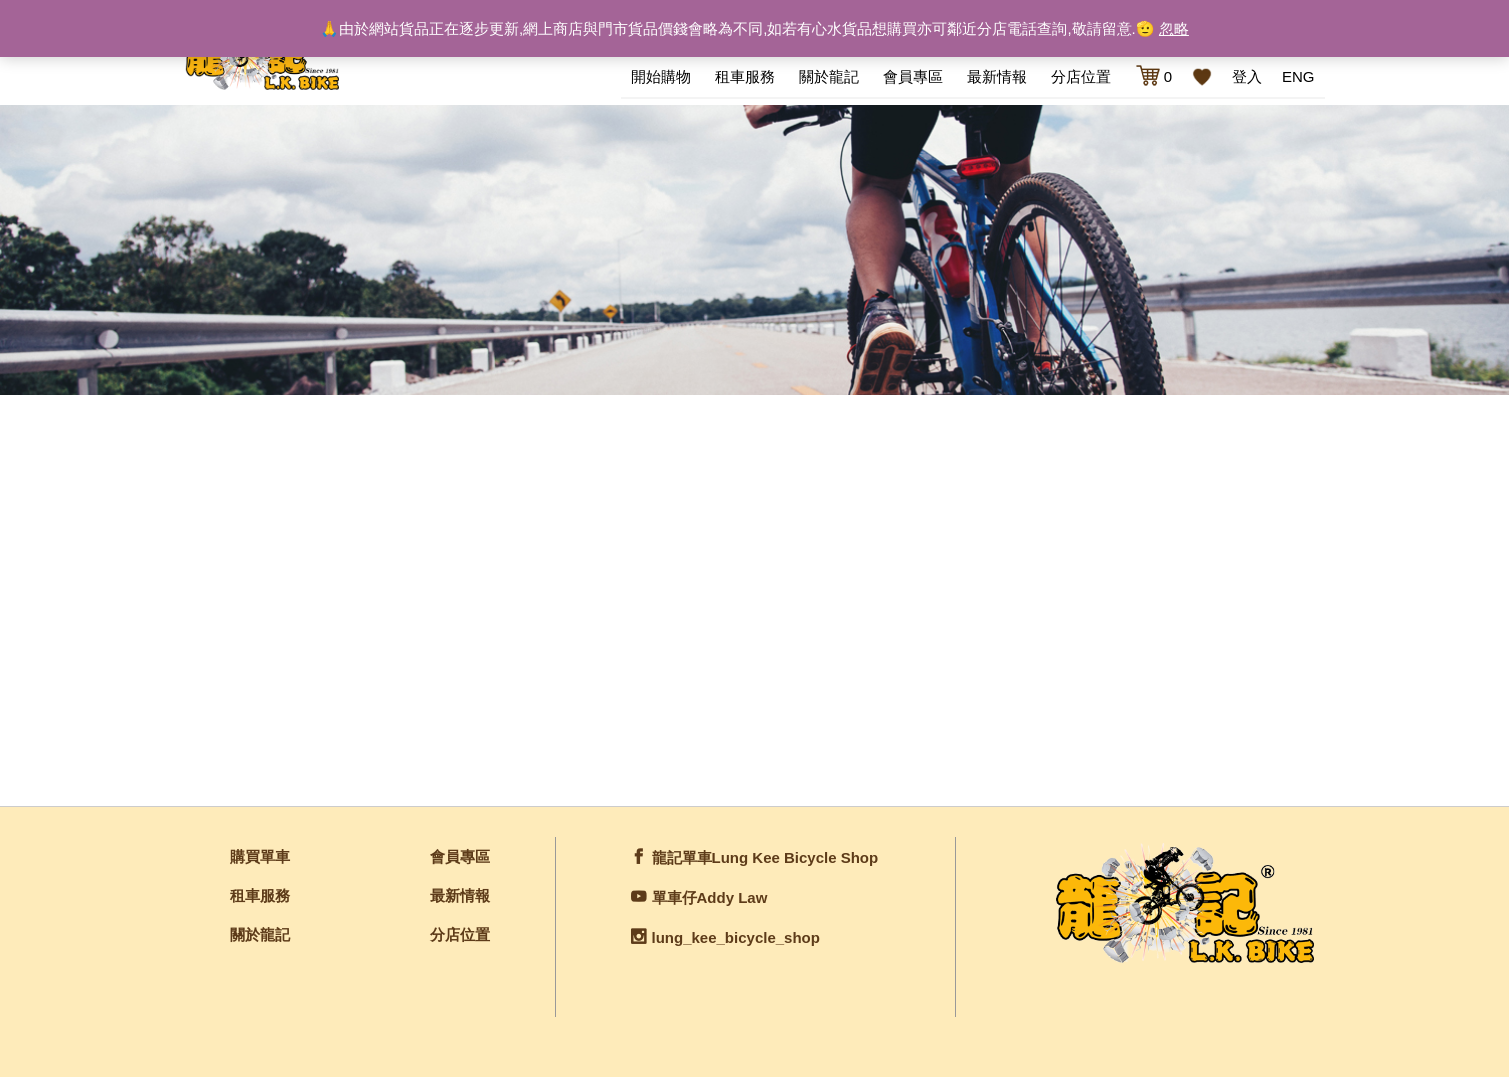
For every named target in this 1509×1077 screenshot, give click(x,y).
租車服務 (745, 76)
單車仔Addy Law (710, 897)
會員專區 (913, 76)
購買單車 (260, 856)
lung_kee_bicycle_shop (736, 937)
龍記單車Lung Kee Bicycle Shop (765, 857)
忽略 (1174, 28)
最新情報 (997, 76)
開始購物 (661, 76)
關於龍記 (829, 76)
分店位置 (1081, 76)
